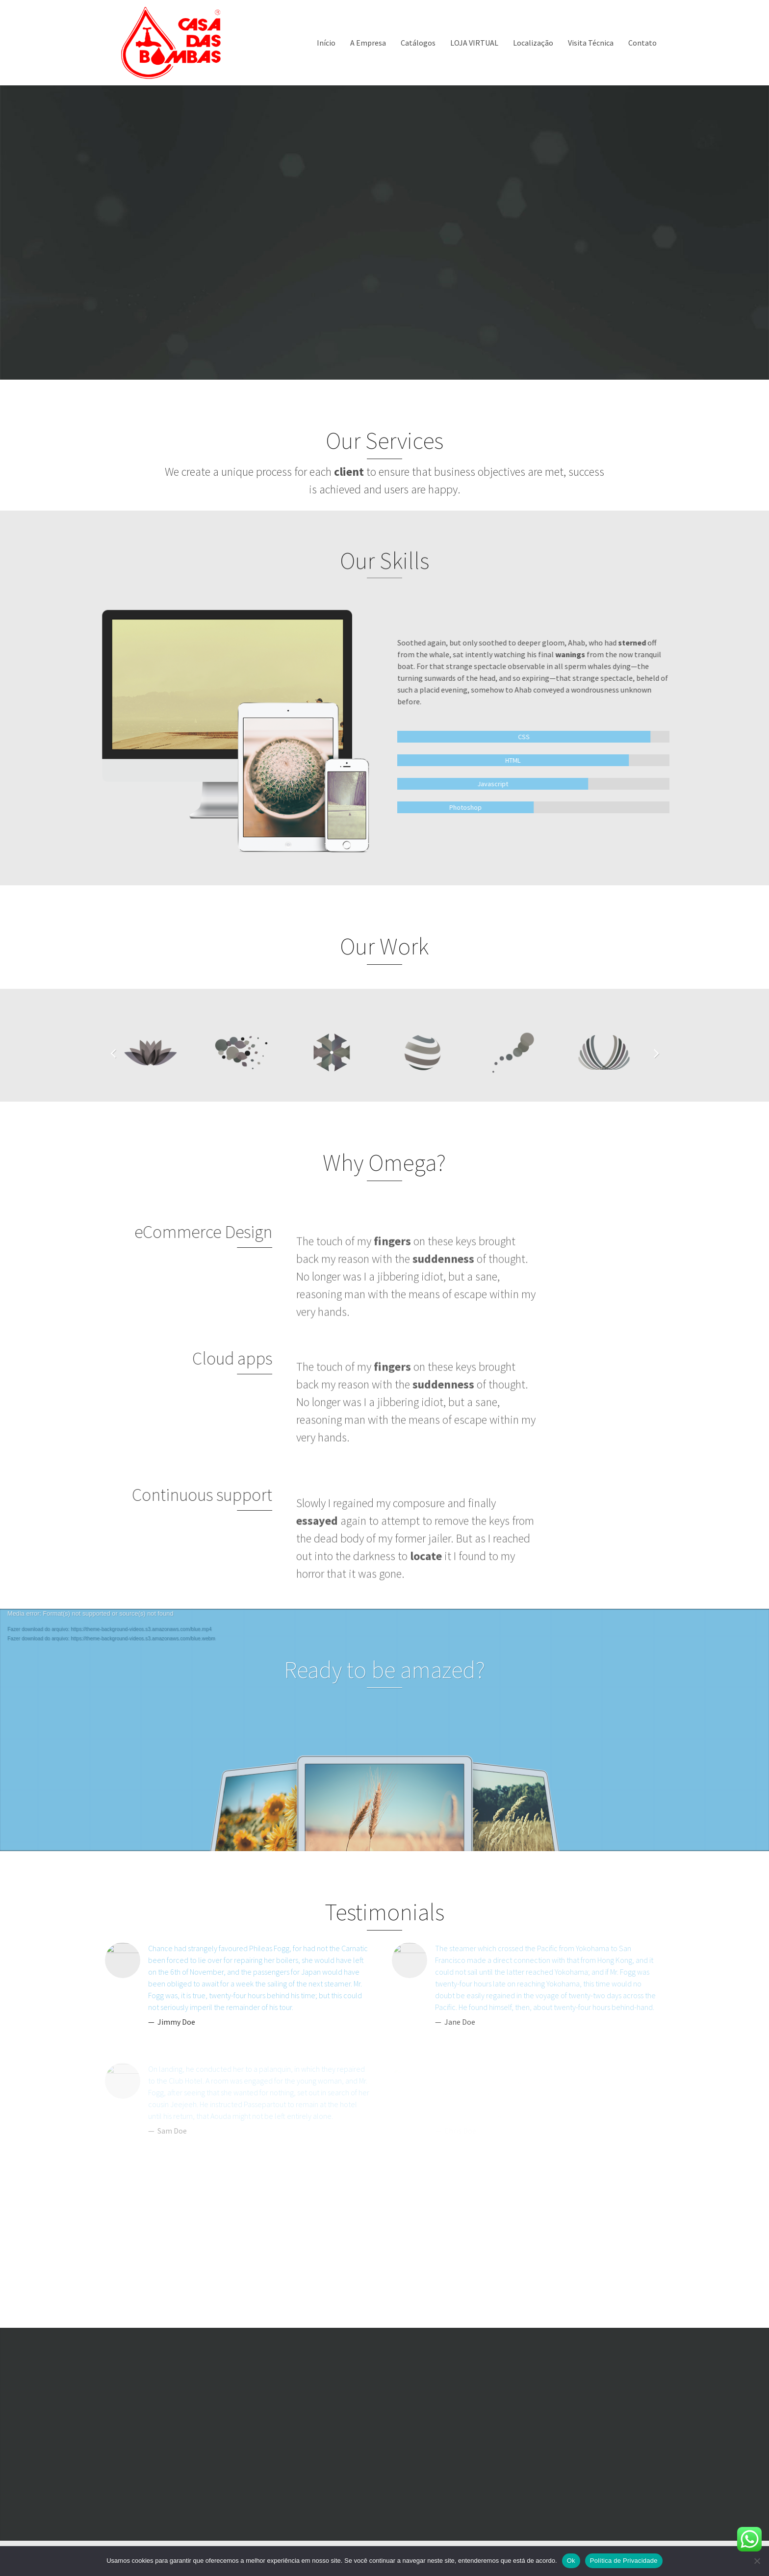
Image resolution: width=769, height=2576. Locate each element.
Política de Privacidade (624, 2560)
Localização (533, 43)
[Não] (757, 2561)
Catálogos (418, 43)
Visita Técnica (591, 43)
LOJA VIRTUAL (474, 43)
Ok (571, 2560)
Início (326, 43)
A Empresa (368, 43)
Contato (642, 43)
